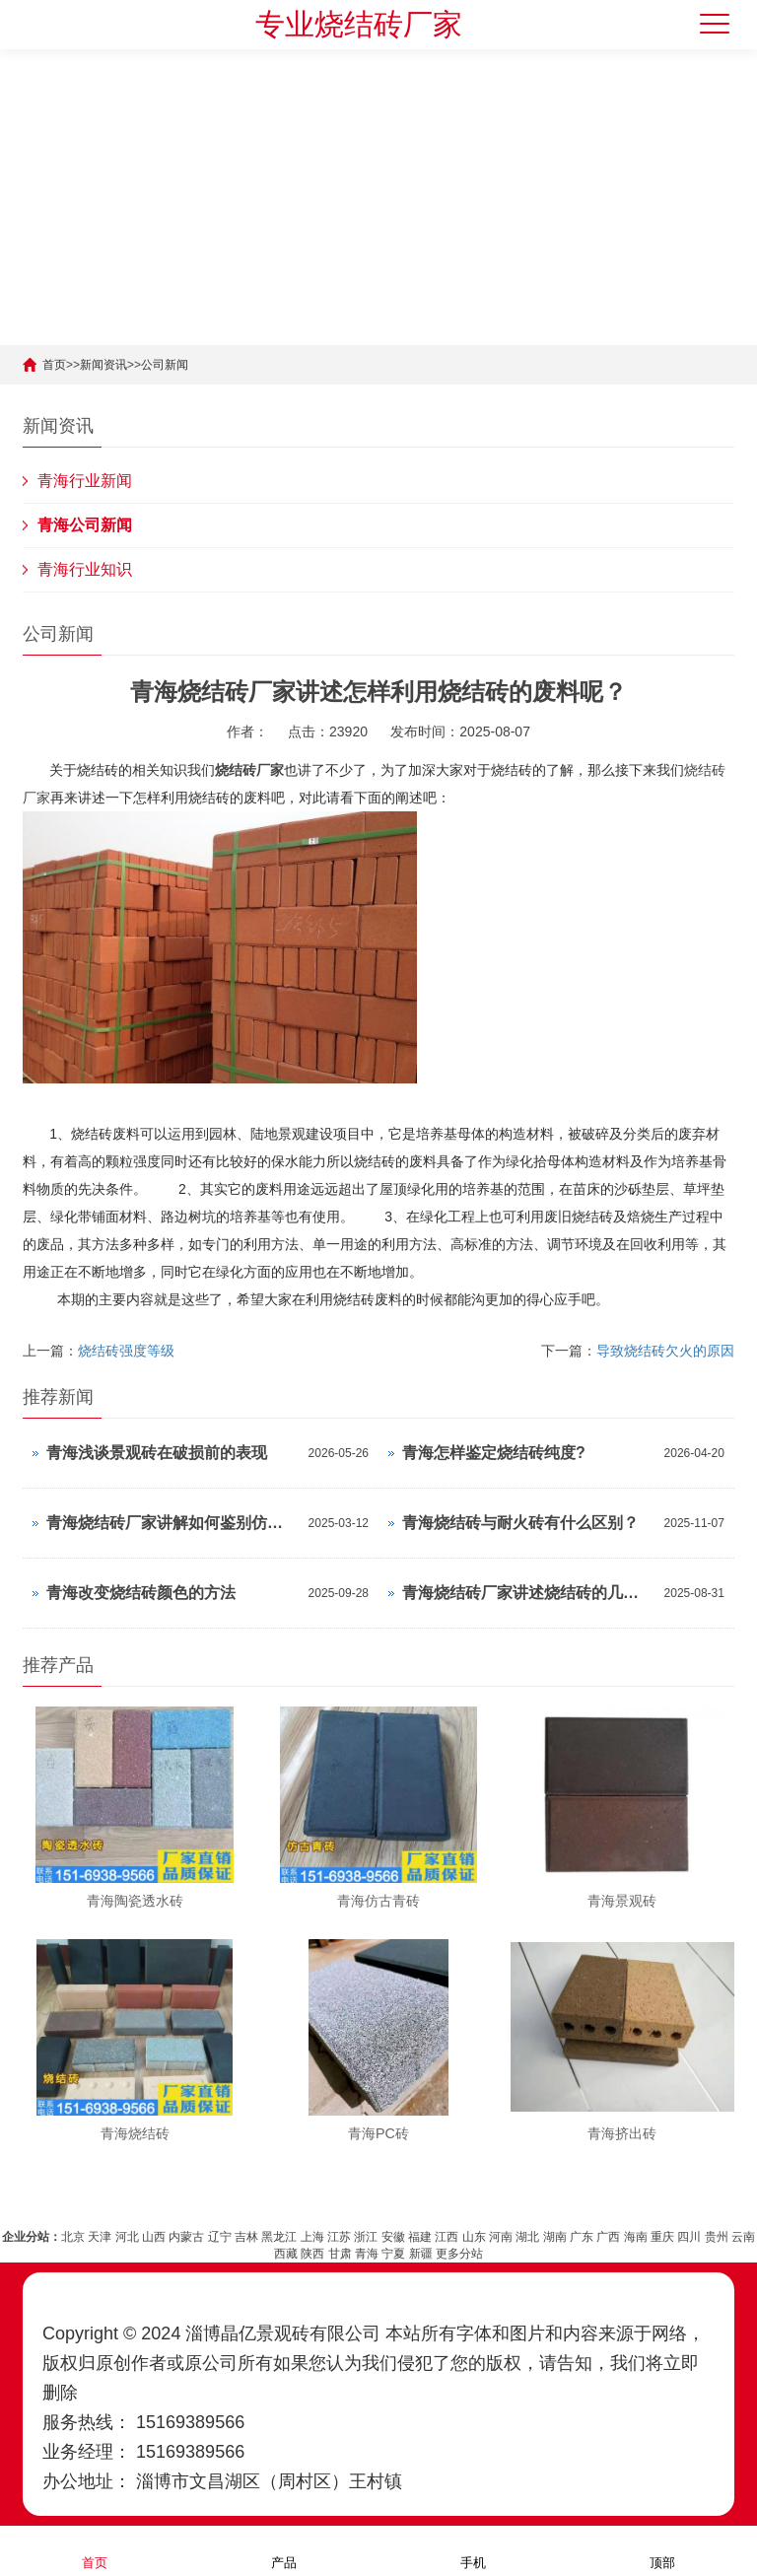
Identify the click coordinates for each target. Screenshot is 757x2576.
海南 (636, 2225)
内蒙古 (186, 2225)
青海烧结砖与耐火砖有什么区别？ (520, 1522)
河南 (501, 2225)
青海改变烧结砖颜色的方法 (141, 1592)
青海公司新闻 (84, 525)
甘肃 (340, 2242)
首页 (54, 365)
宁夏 (393, 2242)
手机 (473, 2550)
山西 (154, 2225)
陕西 (312, 2242)
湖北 (527, 2225)
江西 (446, 2225)
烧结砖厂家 (249, 770)
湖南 (555, 2225)
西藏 (286, 2242)
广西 (608, 2225)
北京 (73, 2225)
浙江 (366, 2225)
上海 (312, 2225)
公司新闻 (164, 365)
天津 (99, 2225)
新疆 (421, 2242)
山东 (474, 2225)
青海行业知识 (84, 569)
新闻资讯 (103, 365)
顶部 (662, 2550)
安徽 (393, 2225)
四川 (689, 2225)
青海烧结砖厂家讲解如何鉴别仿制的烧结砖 (172, 1522)
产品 (284, 2550)
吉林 (246, 2225)
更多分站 (459, 2242)
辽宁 (220, 2225)
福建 (420, 2225)
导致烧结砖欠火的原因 (665, 1350)
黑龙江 (279, 2225)
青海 (366, 2242)
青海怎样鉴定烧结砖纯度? (493, 1452)
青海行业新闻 (84, 480)
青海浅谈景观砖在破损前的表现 (156, 1452)
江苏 (339, 2225)
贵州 (716, 2225)
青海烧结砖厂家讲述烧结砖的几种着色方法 (528, 1592)
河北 (127, 2225)
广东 (581, 2225)
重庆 (662, 2225)
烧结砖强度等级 (126, 1350)
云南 (743, 2225)
